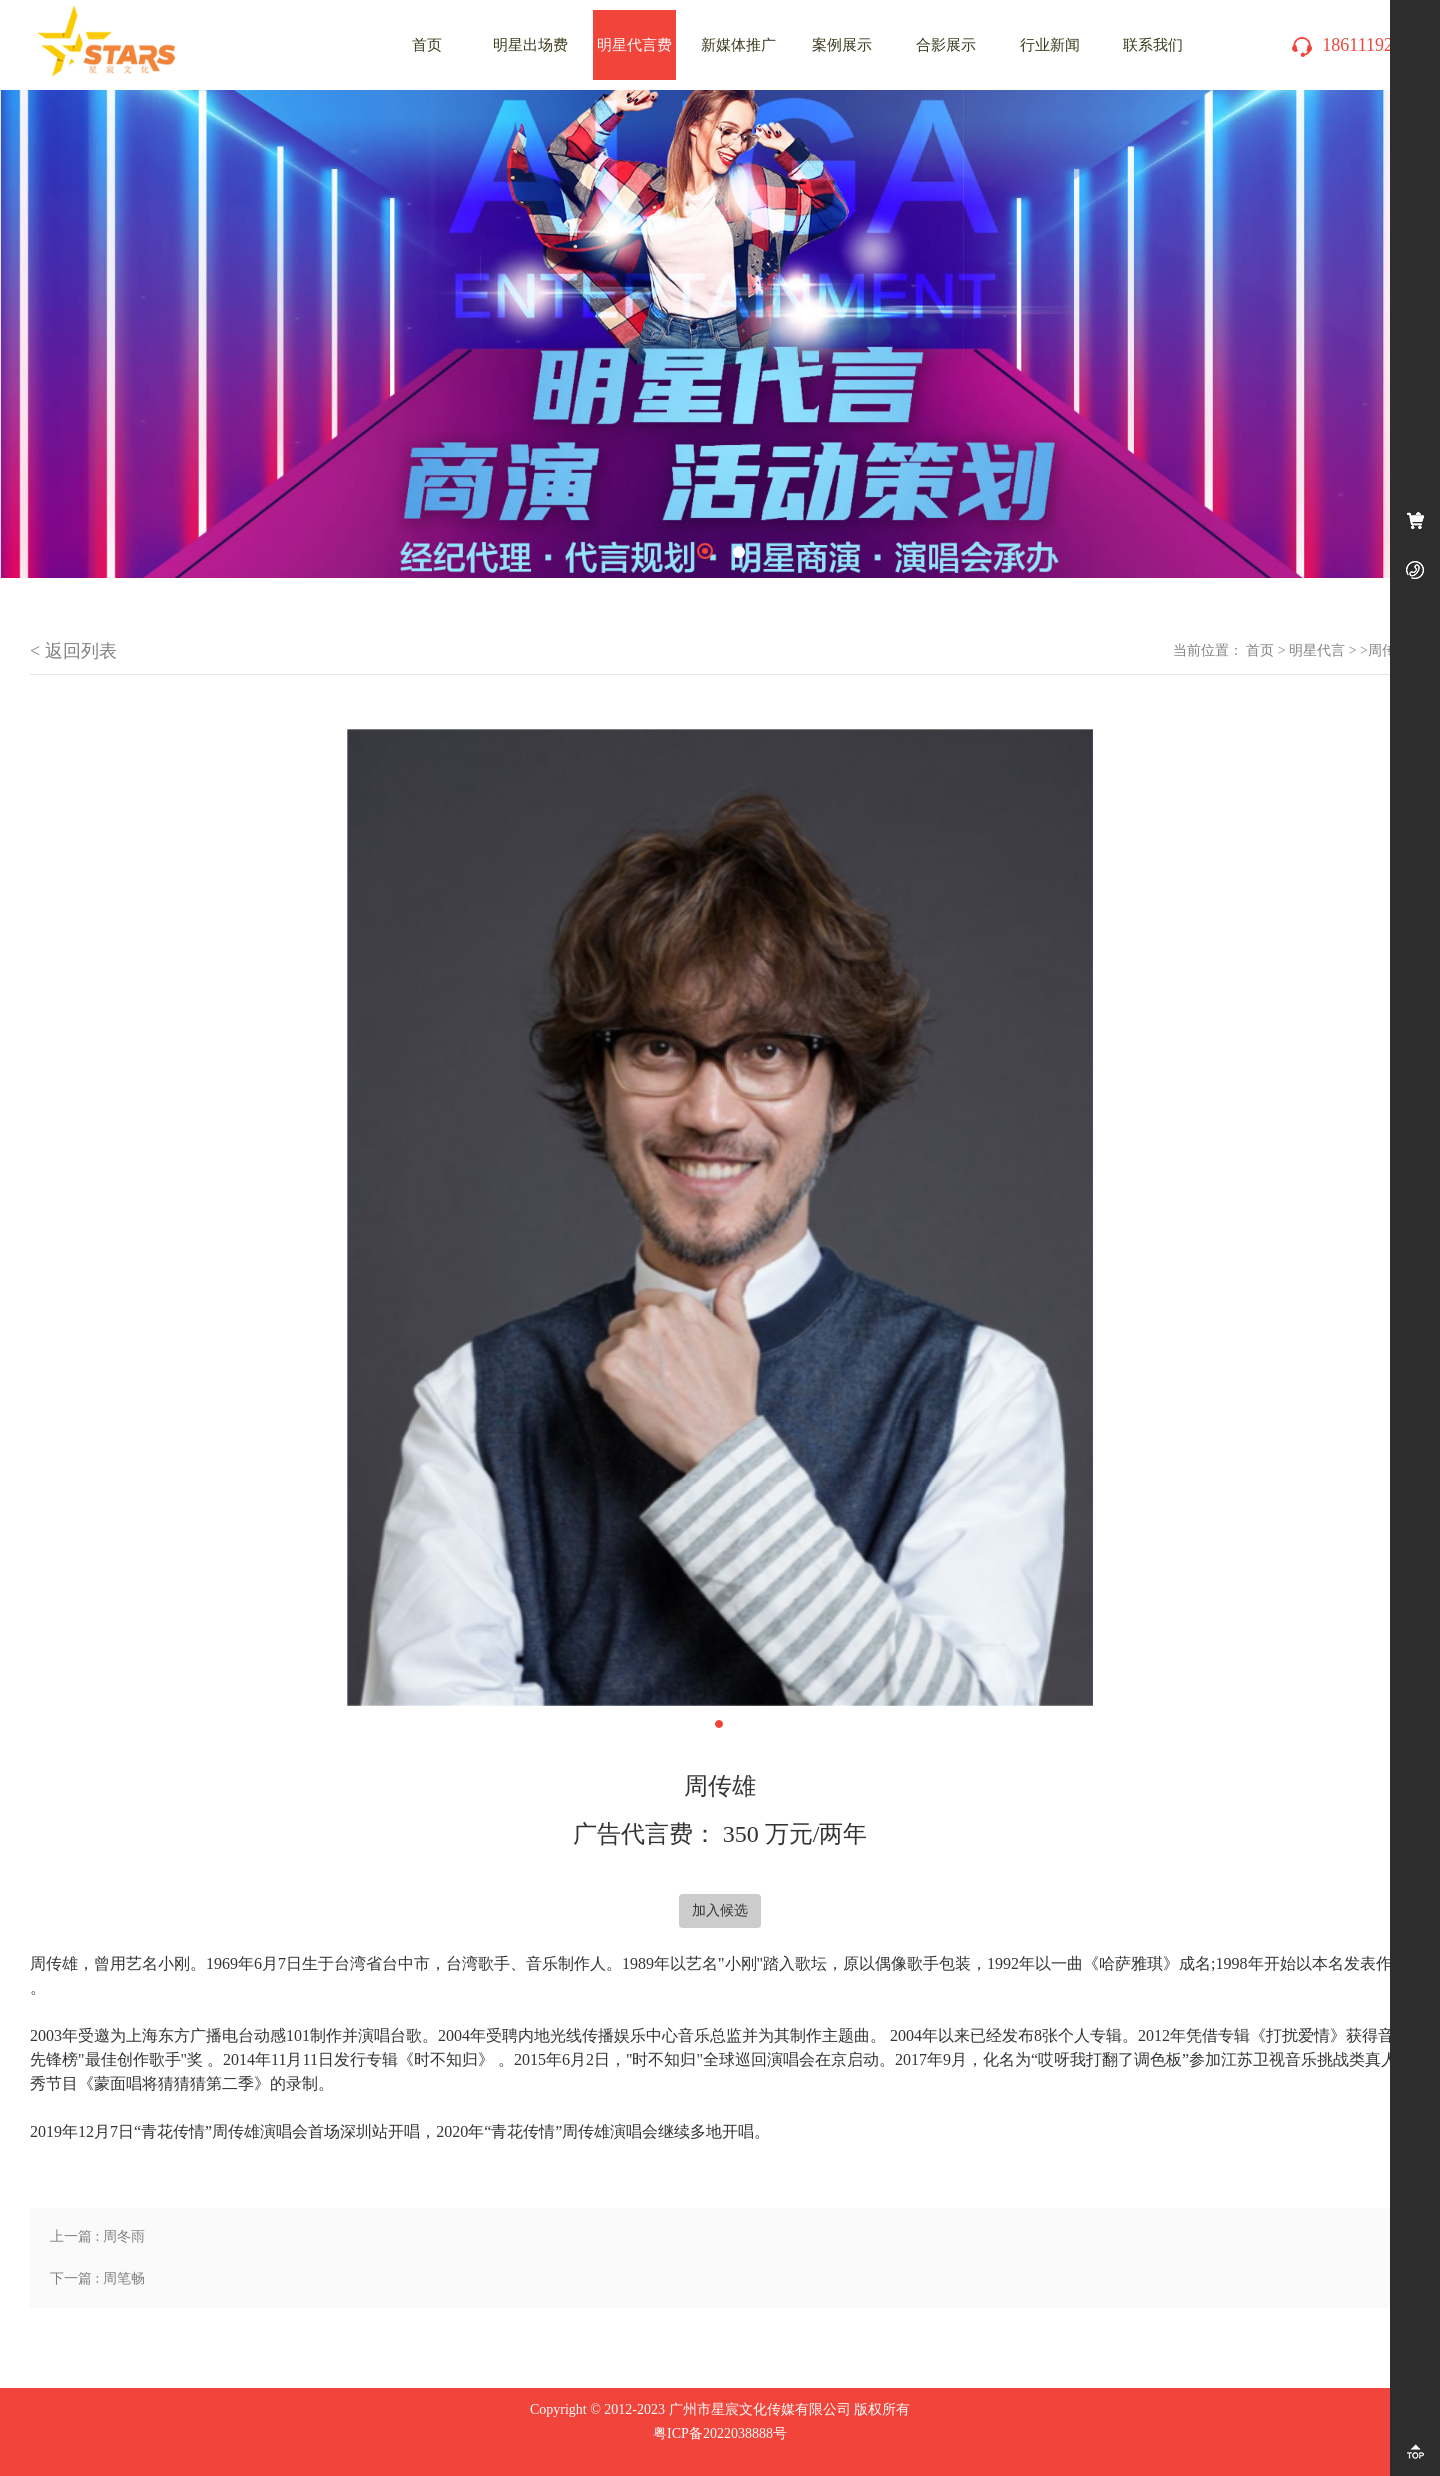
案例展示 (842, 45)
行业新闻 (1050, 45)
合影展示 (946, 45)
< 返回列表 (73, 651)
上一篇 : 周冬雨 (97, 2236)
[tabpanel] (720, 334)
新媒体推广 (738, 45)
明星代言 (1317, 650)
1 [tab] (705, 551)
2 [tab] (739, 552)
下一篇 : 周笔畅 (97, 2278)
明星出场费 (530, 45)
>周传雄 (1385, 650)
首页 (1260, 650)
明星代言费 (634, 45)
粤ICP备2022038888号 (720, 2433)
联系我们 (1153, 45)
